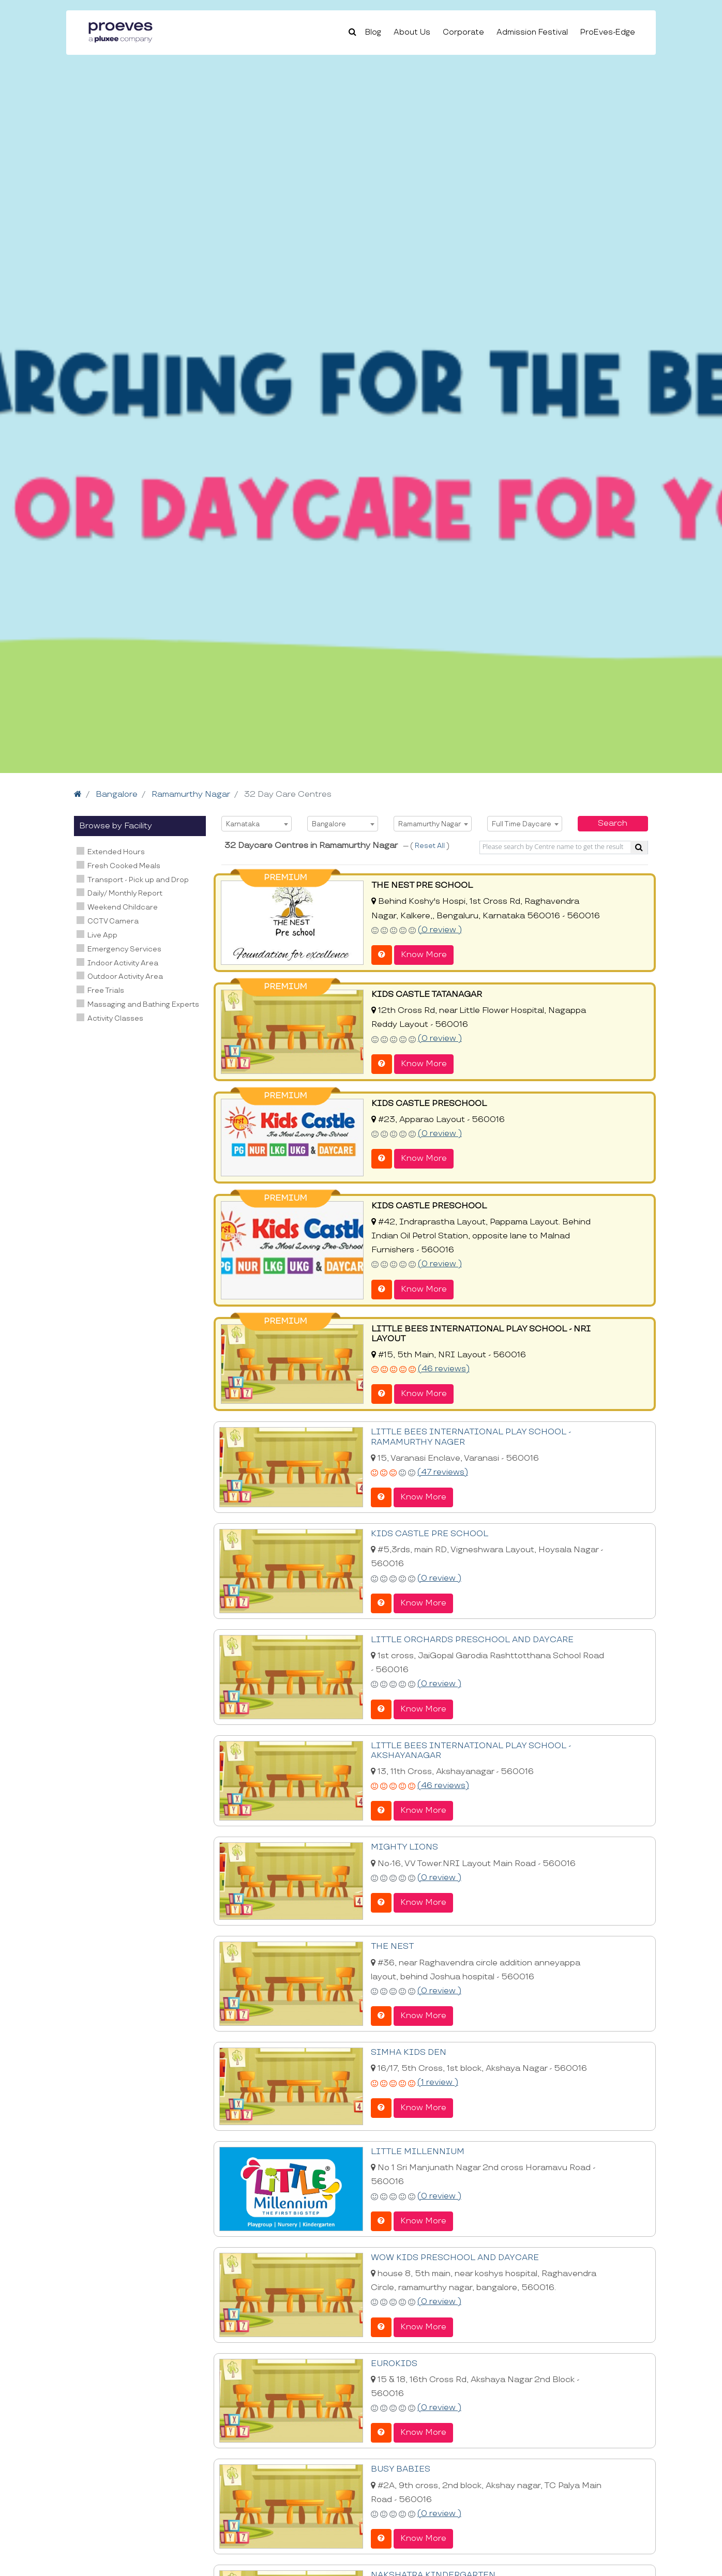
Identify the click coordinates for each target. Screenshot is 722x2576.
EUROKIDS (394, 2364)
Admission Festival (532, 32)
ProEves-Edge (607, 32)
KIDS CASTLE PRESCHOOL (429, 1104)
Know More (424, 955)
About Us (412, 32)
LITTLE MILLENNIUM (417, 2152)
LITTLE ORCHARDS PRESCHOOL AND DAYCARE (472, 1640)
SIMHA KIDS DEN (408, 2052)
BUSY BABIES (400, 2469)
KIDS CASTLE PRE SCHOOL (429, 1534)
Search (612, 823)
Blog (373, 32)
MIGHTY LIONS (404, 1847)
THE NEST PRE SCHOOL (422, 885)
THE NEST (392, 1946)
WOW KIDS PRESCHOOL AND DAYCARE (455, 2258)
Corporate (463, 32)
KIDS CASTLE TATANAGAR (426, 994)
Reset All (430, 846)
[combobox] (256, 823)
